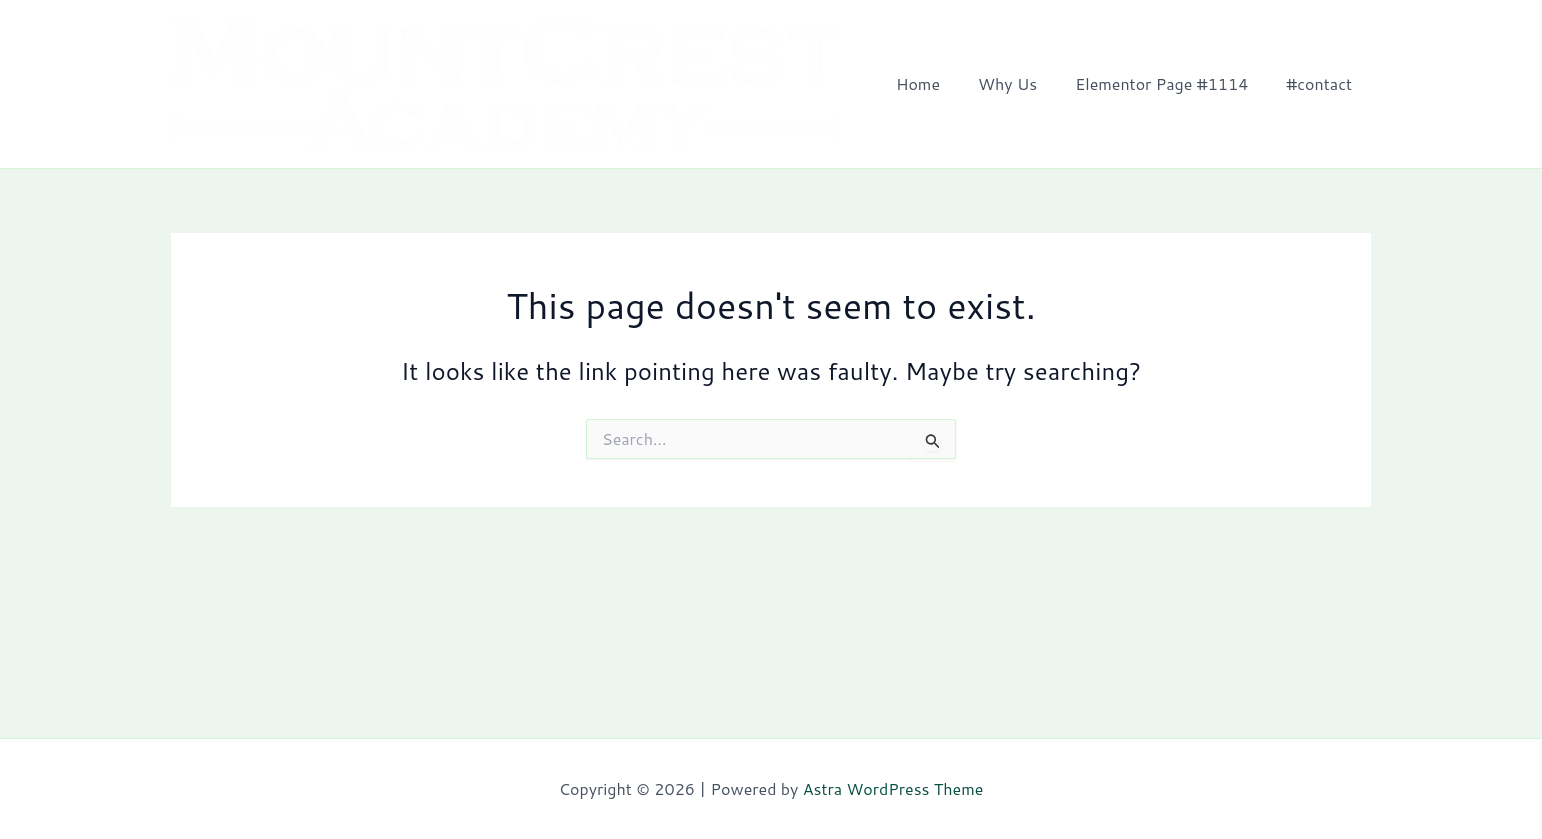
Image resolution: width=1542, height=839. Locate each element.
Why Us (1022, 86)
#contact (1322, 86)
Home (939, 86)
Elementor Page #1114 (1170, 86)
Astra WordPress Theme (893, 788)
